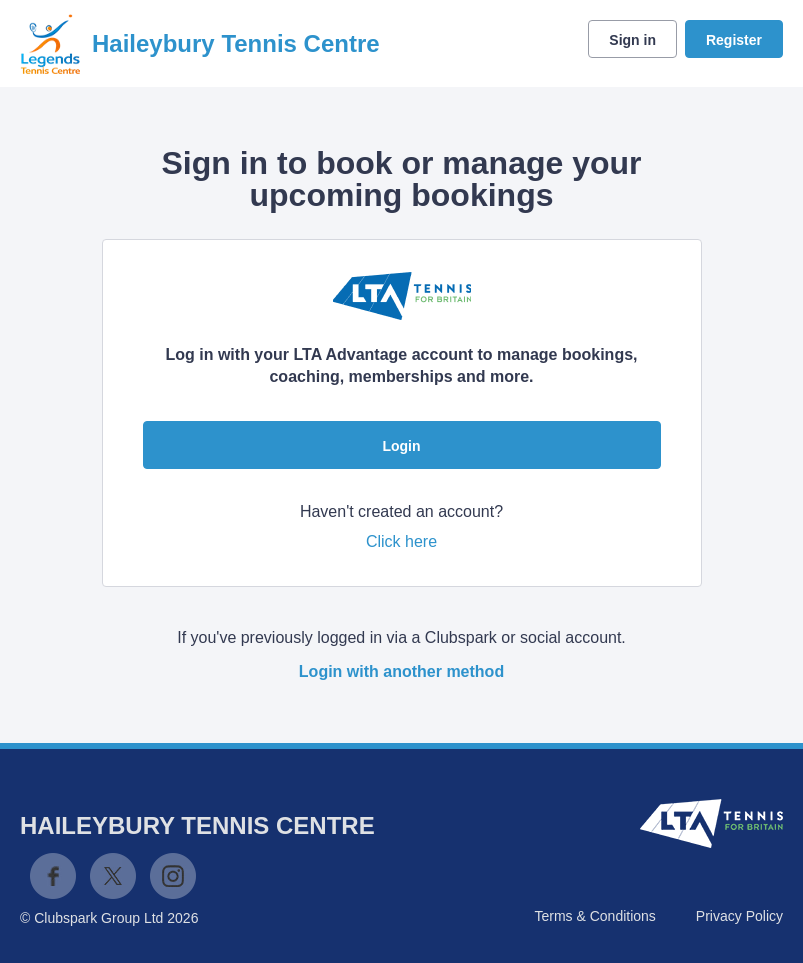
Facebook (53, 876)
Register (734, 40)
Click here (401, 541)
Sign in (632, 40)
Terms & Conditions (594, 916)
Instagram (173, 876)
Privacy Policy (739, 916)
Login (401, 446)
